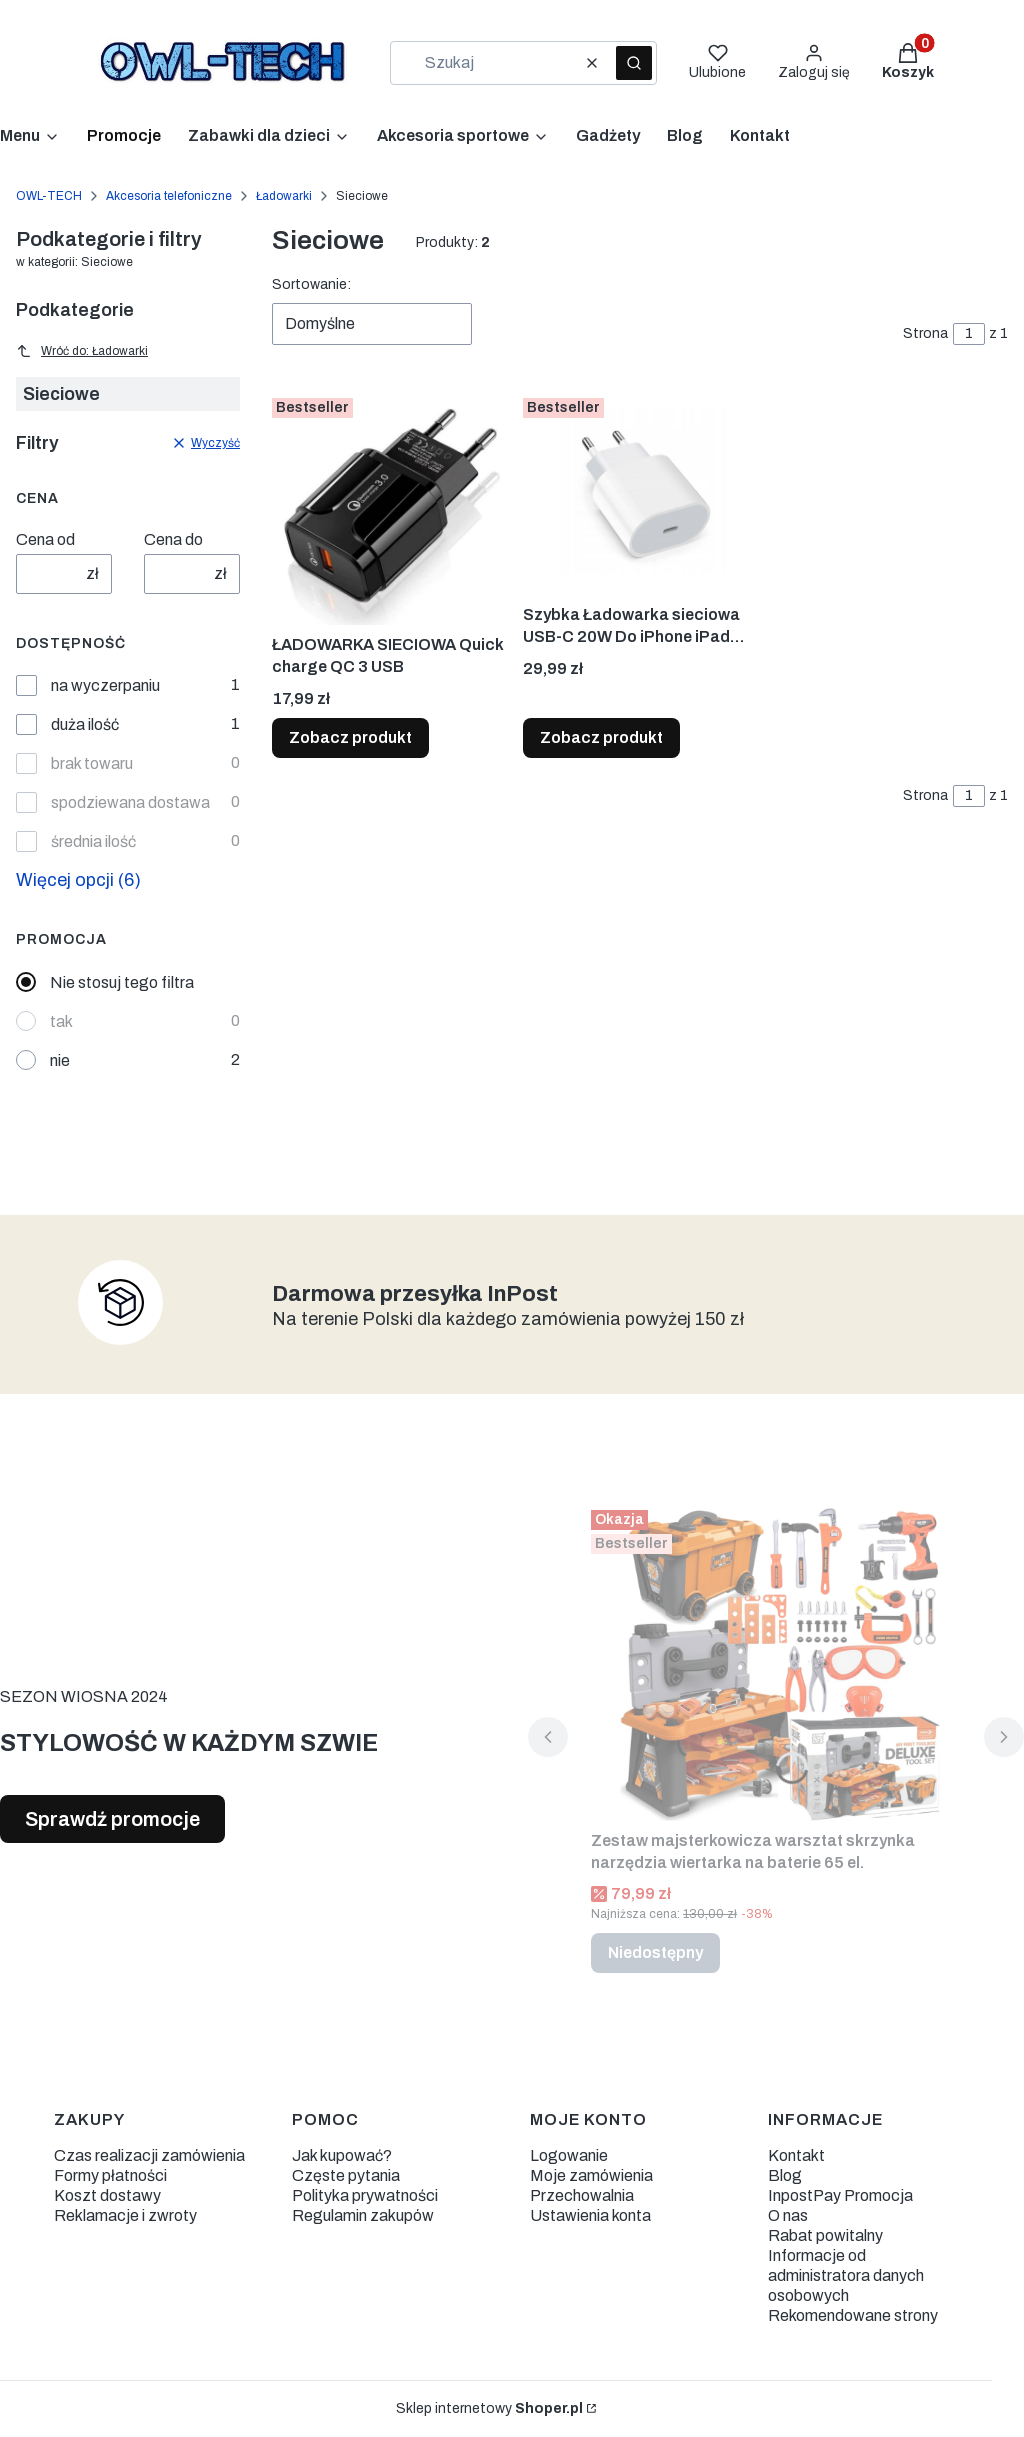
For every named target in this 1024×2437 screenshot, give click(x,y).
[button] (634, 63)
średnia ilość (93, 841)
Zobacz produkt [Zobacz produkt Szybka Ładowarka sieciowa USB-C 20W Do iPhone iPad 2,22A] (601, 737)
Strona (925, 333)
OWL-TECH (49, 196)
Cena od (45, 539)
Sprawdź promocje (112, 1819)
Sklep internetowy (489, 2408)
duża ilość (85, 724)
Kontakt (796, 2155)
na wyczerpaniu (105, 685)
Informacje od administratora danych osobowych (846, 2275)
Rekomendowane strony (853, 2315)
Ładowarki (284, 196)
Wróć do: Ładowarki (82, 351)
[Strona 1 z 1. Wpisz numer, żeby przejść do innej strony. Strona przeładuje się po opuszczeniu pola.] (969, 334)
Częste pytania (346, 2175)
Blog (785, 2175)
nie (60, 1060)
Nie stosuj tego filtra (122, 982)
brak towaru (92, 763)
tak (61, 1021)
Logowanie (569, 2155)
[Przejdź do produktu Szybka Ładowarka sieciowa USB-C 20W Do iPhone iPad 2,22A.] (640, 492)
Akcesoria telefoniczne (169, 196)
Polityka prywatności (365, 2195)
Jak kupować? (342, 2155)
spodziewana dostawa (130, 802)
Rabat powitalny (825, 2235)
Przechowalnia (582, 2195)
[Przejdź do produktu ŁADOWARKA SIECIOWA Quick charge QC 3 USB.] (389, 507)
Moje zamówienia (591, 2175)
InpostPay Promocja (840, 2195)
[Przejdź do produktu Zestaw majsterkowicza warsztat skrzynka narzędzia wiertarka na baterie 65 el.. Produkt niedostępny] (776, 1661)
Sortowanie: (311, 284)
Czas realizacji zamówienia (149, 2155)
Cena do (173, 539)
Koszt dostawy (107, 2195)
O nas (788, 2215)
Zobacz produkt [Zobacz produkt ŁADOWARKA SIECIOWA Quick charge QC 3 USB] (350, 737)
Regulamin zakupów (363, 2215)
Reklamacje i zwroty (125, 2215)
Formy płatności (110, 2175)
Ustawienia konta (590, 2215)
